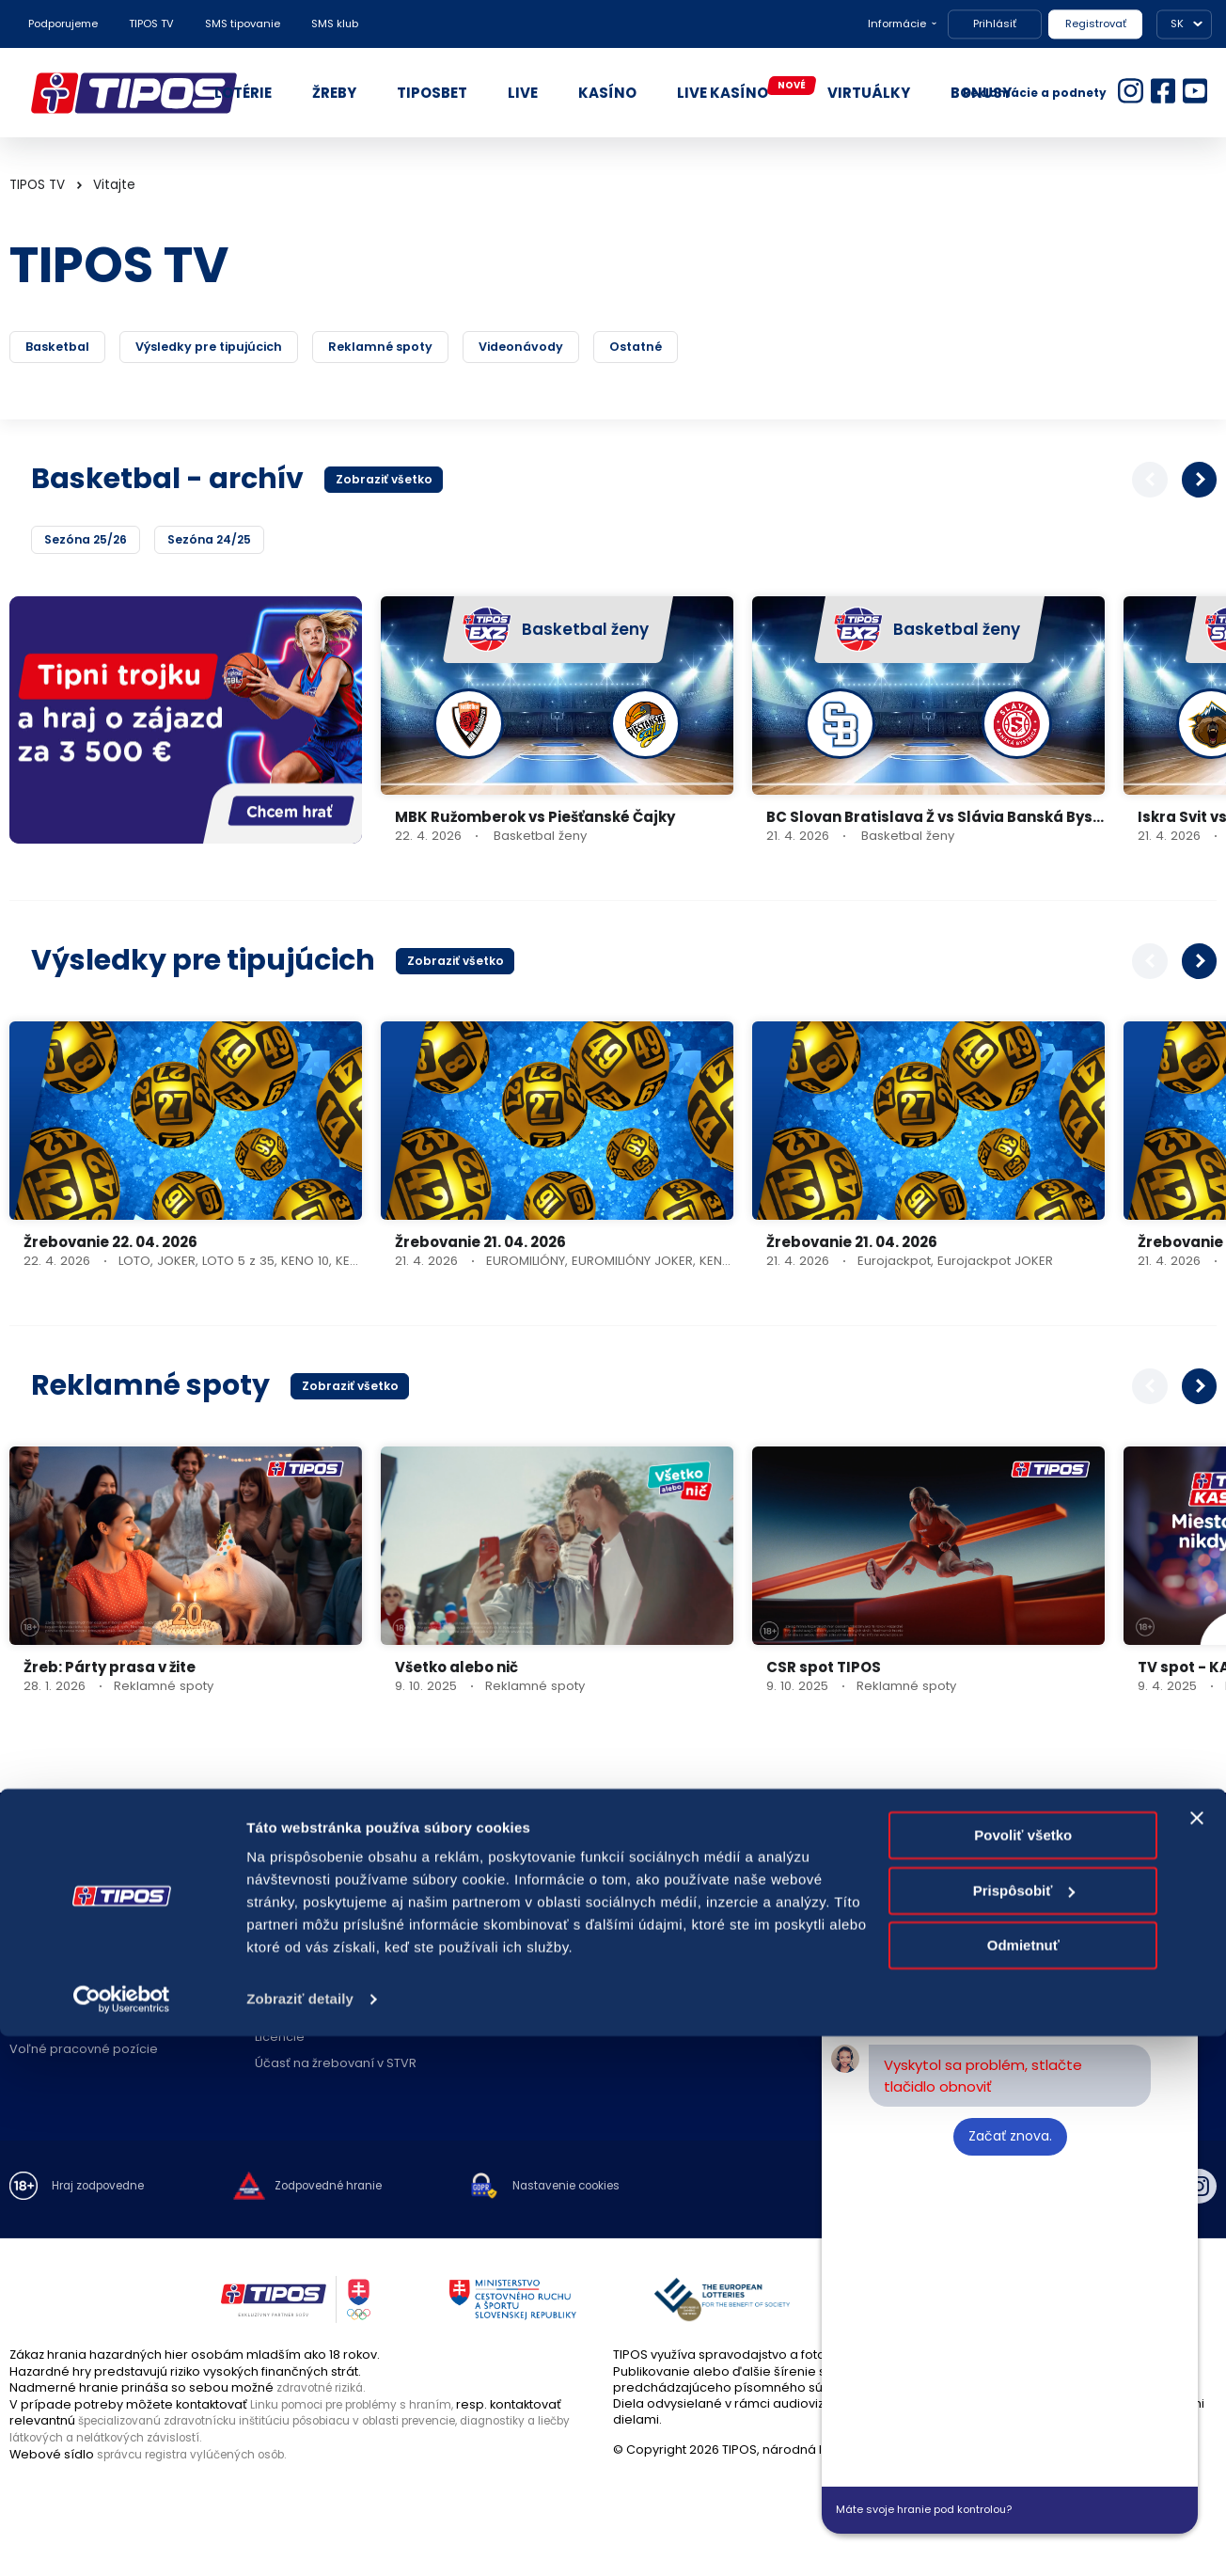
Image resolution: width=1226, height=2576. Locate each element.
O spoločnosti (51, 1910)
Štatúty (275, 2015)
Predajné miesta (551, 1910)
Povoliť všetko (1023, 2375)
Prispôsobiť (1024, 2430)
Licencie (280, 2041)
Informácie (897, 23)
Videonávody (615, 348)
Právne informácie (65, 1962)
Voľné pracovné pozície (83, 2053)
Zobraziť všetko (388, 482)
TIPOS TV (151, 23)
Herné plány (292, 1989)
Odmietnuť (1023, 2485)
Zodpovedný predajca (569, 1962)
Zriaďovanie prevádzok (571, 1937)
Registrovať (1095, 23)
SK (1177, 23)
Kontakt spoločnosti (804, 1910)
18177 (1041, 1913)
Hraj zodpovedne (105, 2191)
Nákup (28, 1937)
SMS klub (334, 23)
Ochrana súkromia (66, 1989)
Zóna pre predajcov (561, 1989)
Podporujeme (63, 23)
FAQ (267, 1910)
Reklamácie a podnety (1035, 93)
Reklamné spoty (450, 348)
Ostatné (749, 348)
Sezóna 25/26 (89, 542)
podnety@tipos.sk (1103, 1951)
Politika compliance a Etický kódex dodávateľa (111, 2021)
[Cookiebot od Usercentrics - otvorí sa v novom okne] (121, 2539)
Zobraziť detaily (300, 2539)
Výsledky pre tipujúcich (248, 348)
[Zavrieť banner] (1196, 2357)
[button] (1200, 482)
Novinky (278, 1962)
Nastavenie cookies (602, 2191)
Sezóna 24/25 (219, 542)
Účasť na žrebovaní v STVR (336, 2067)
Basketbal (67, 348)
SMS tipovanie (242, 23)
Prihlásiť (994, 23)
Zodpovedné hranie (316, 1937)
